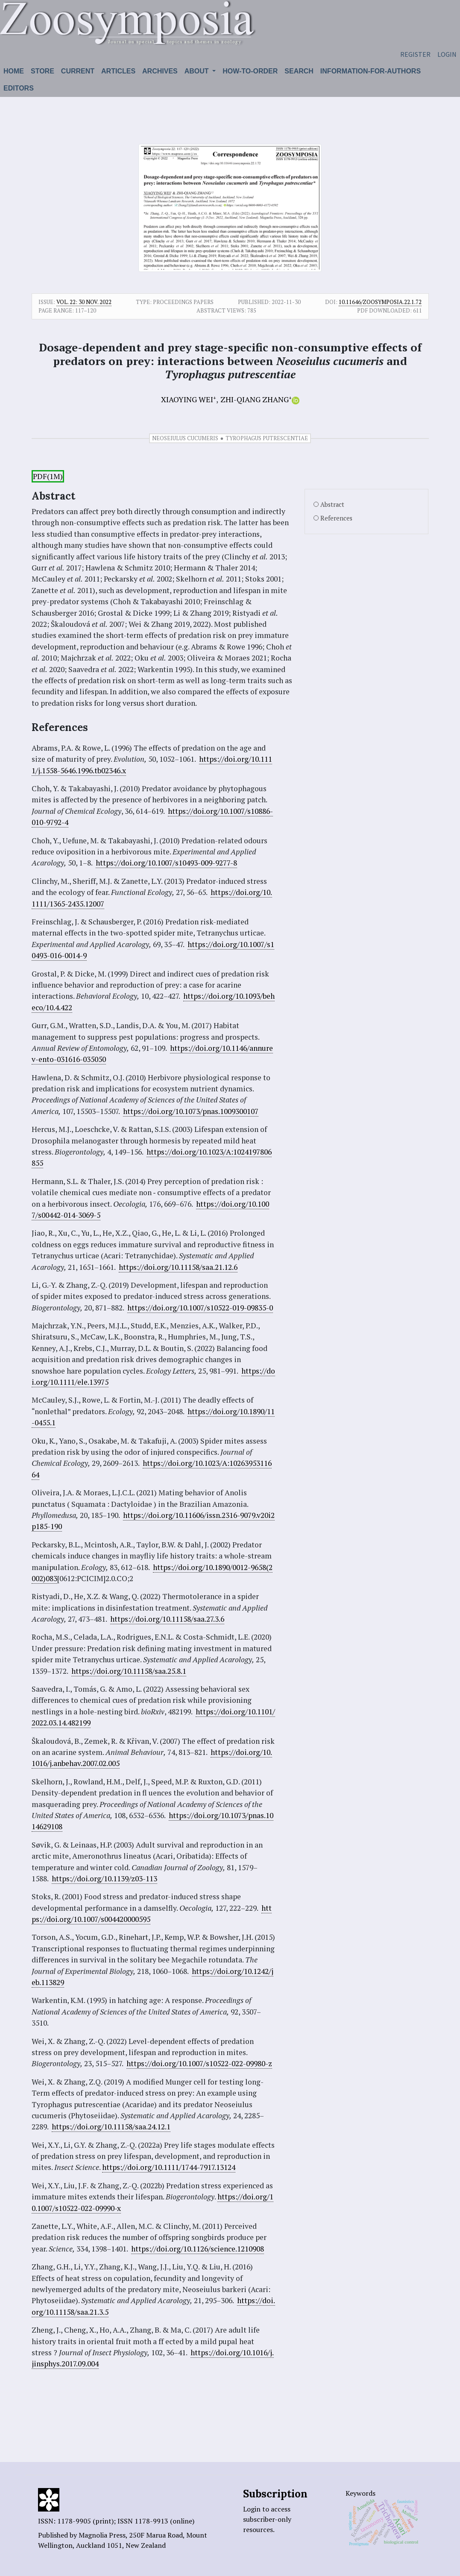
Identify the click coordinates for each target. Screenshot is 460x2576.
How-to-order (250, 71)
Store (42, 71)
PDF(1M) (48, 476)
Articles (118, 71)
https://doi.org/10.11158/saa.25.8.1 (128, 1671)
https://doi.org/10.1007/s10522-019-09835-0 (200, 1308)
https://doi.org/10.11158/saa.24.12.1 (111, 2127)
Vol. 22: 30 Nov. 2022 (83, 302)
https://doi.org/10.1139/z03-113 (104, 1878)
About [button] (198, 71)
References (336, 518)
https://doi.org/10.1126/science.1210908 (197, 2249)
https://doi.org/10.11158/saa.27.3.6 (167, 1619)
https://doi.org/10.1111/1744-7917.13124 (168, 2167)
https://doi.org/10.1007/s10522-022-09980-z (199, 2063)
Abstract (332, 504)
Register (415, 54)
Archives (160, 71)
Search (299, 71)
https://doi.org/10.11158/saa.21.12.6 (178, 1267)
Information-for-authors (370, 71)
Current (77, 71)
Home (13, 71)
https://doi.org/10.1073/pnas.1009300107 (190, 1111)
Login (447, 54)
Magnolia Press (102, 2535)
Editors (18, 88)
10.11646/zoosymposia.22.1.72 (380, 302)
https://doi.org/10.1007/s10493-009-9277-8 (166, 863)
